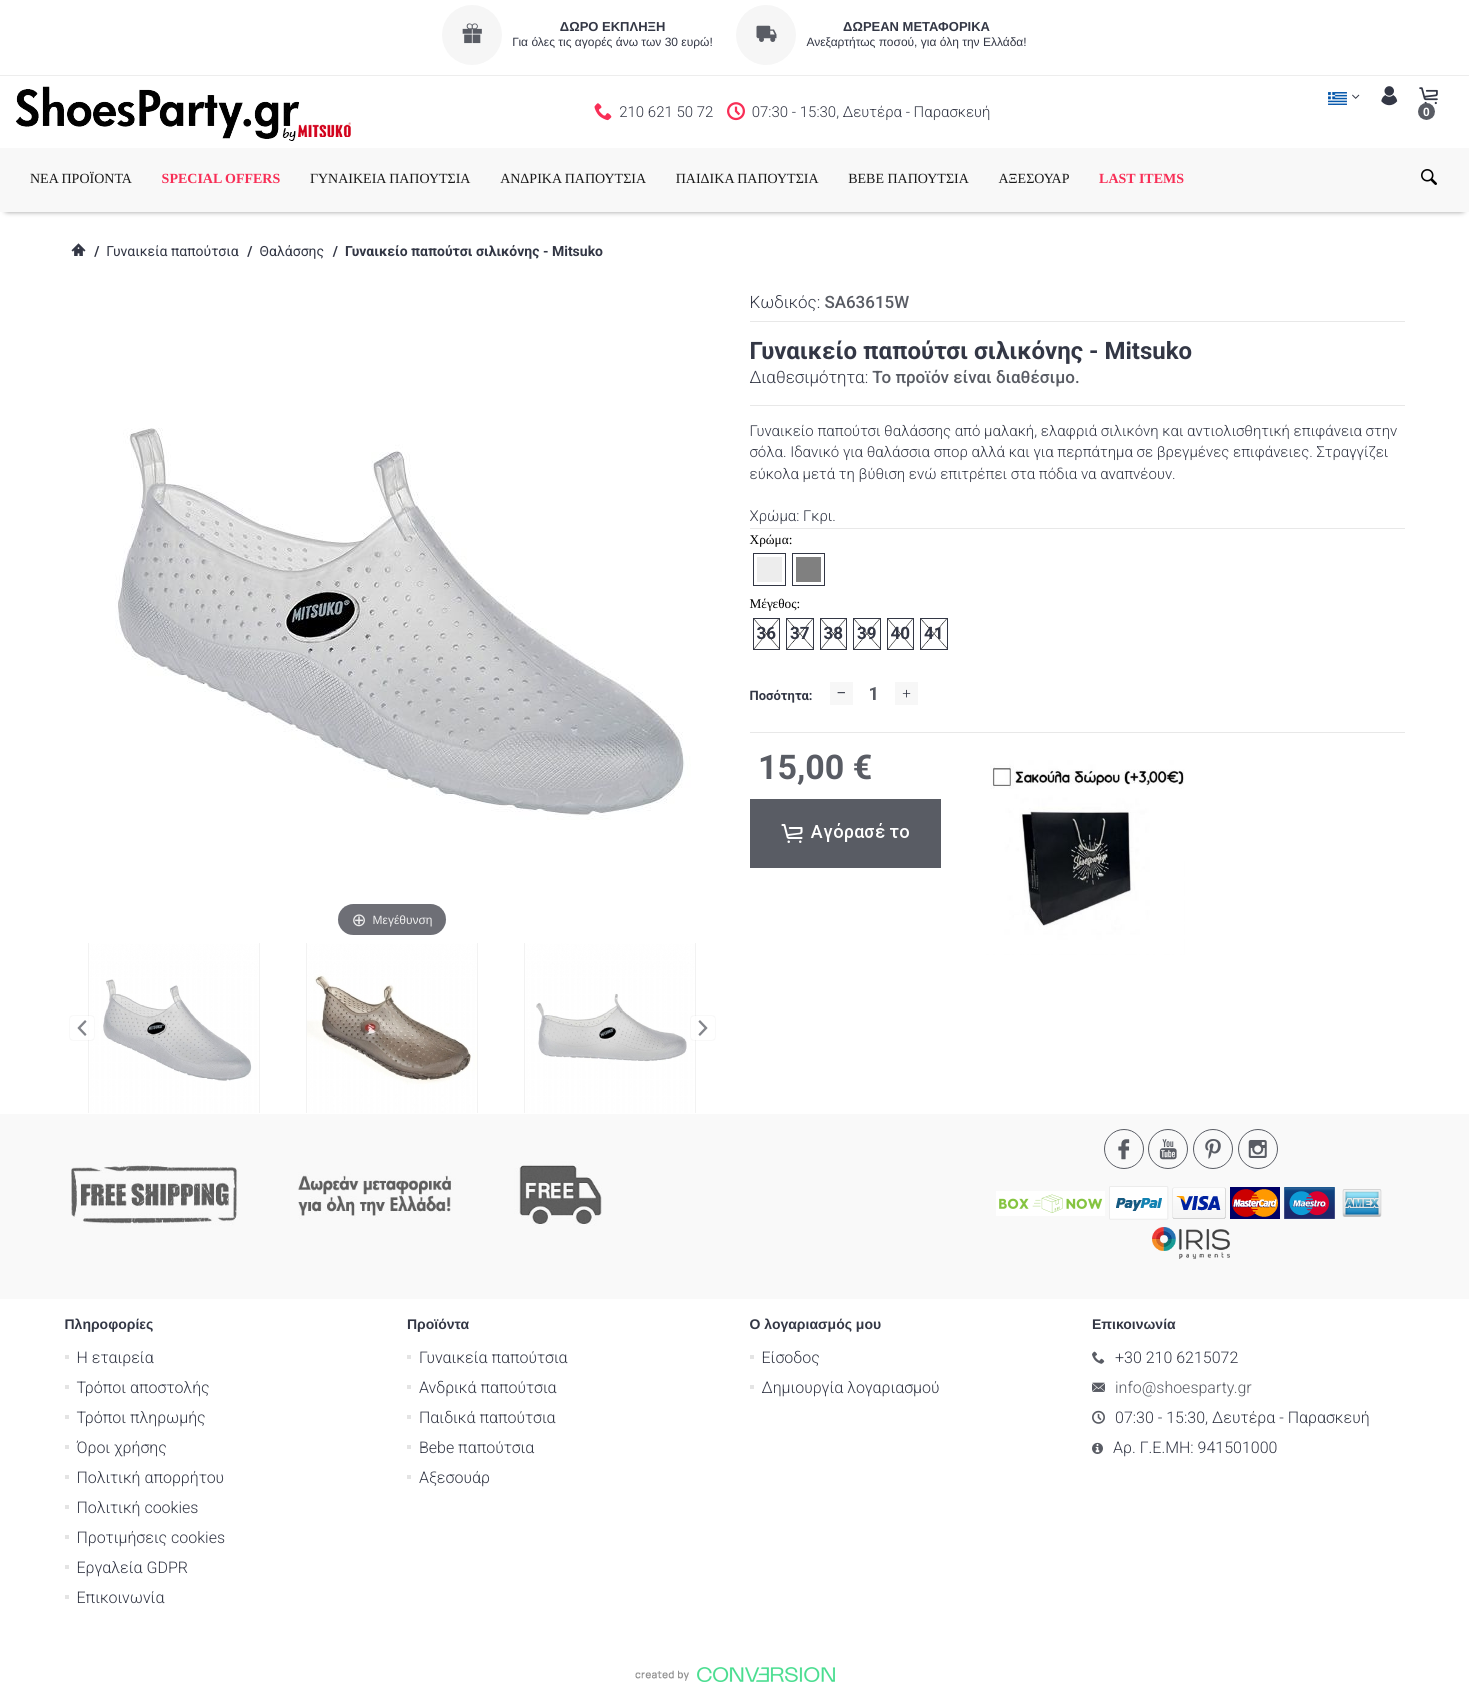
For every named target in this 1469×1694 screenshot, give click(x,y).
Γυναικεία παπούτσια (172, 252)
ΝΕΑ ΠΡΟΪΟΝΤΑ (81, 179)
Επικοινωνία (121, 1596)
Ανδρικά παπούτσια (488, 1386)
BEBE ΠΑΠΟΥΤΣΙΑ (908, 179)
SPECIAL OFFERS (221, 179)
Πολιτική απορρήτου (151, 1476)
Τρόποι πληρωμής (141, 1416)
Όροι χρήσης (122, 1446)
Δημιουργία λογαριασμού (851, 1386)
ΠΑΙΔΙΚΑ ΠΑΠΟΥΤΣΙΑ (747, 179)
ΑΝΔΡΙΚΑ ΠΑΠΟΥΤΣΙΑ (573, 179)
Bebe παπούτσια (476, 1446)
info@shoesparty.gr (1183, 1386)
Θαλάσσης (291, 252)
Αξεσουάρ (454, 1476)
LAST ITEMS (1141, 179)
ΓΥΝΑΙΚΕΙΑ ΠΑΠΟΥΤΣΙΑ (390, 179)
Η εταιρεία (115, 1356)
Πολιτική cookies (138, 1506)
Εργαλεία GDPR (132, 1566)
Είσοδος (791, 1356)
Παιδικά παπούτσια (487, 1416)
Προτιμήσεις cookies (151, 1536)
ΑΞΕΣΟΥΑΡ (1033, 179)
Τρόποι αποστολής (143, 1386)
